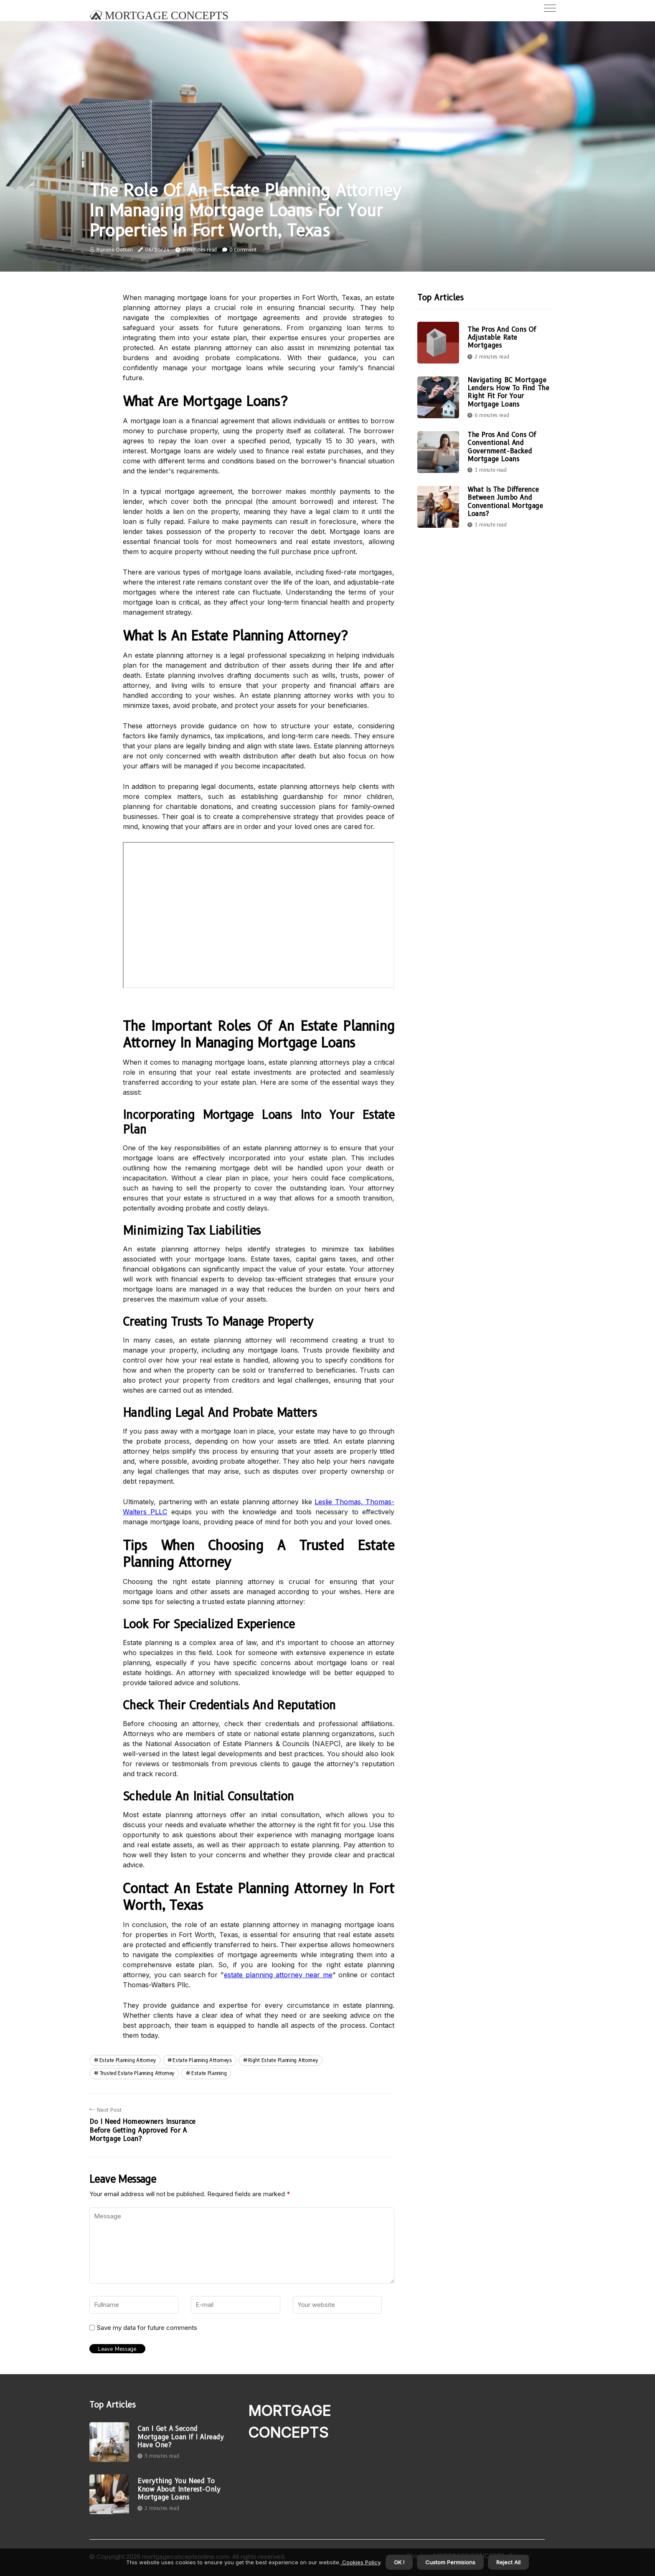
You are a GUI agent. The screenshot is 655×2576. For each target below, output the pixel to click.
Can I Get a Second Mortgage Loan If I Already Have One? (180, 2437)
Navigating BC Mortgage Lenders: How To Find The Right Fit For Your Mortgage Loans (508, 392)
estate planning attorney (127, 2060)
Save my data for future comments (147, 2328)
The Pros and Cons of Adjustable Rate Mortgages (501, 337)
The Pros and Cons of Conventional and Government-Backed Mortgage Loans (501, 447)
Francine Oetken (114, 250)
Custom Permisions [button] (450, 2562)
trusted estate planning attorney (137, 2073)
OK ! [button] (399, 2562)
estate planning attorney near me (278, 1975)
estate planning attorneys (202, 2060)
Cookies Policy (360, 2562)
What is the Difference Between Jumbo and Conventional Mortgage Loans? (505, 502)
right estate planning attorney (283, 2060)
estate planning (209, 2073)
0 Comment (242, 250)
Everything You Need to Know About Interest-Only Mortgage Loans (178, 2489)
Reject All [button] (508, 2562)
